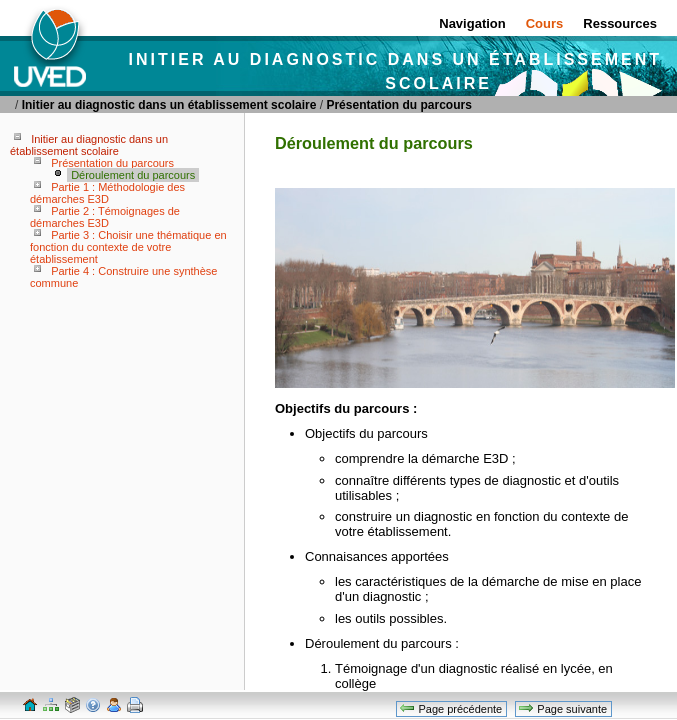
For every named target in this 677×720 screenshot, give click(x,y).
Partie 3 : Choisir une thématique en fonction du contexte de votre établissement (128, 247)
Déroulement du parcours (133, 175)
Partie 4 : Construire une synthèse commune (123, 277)
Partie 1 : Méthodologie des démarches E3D (107, 193)
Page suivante (562, 708)
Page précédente (450, 708)
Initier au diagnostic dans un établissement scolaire (169, 105)
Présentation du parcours (398, 105)
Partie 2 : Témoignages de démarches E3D (105, 217)
